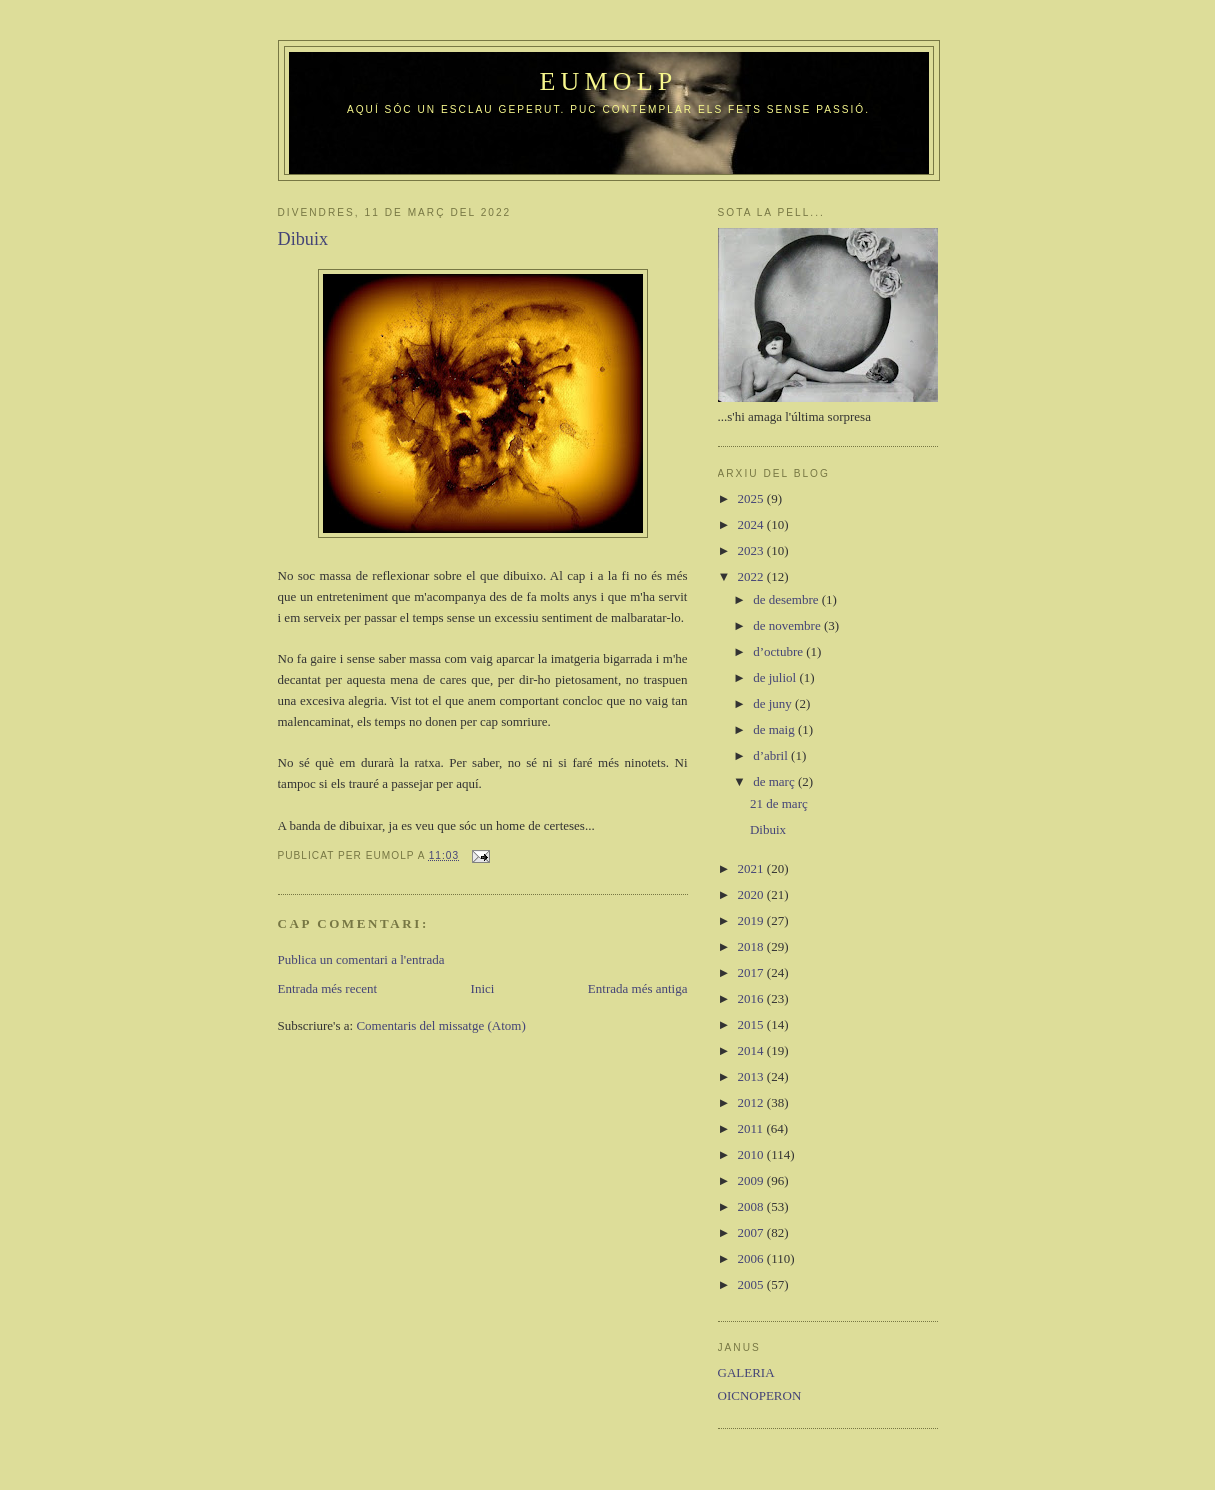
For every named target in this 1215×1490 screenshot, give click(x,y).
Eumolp (608, 81)
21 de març (779, 803)
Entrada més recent (328, 988)
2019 (752, 920)
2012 (752, 1102)
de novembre (788, 625)
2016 (752, 998)
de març (775, 781)
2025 (752, 498)
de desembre (787, 599)
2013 (752, 1076)
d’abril (772, 755)
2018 (752, 946)
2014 (752, 1050)
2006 (752, 1258)
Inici (483, 988)
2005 (752, 1284)
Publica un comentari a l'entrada (361, 959)
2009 (752, 1180)
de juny (774, 703)
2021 (752, 868)
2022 (752, 576)
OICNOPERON (760, 1395)
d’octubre (779, 651)
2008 (752, 1206)
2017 (752, 972)
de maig (775, 729)
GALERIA (746, 1372)
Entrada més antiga (638, 988)
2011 (752, 1128)
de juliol (776, 677)
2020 (752, 894)
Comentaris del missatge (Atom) (440, 1025)
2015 (752, 1024)
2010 (752, 1154)
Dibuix (768, 829)
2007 (752, 1232)
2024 (752, 524)
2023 (752, 550)
